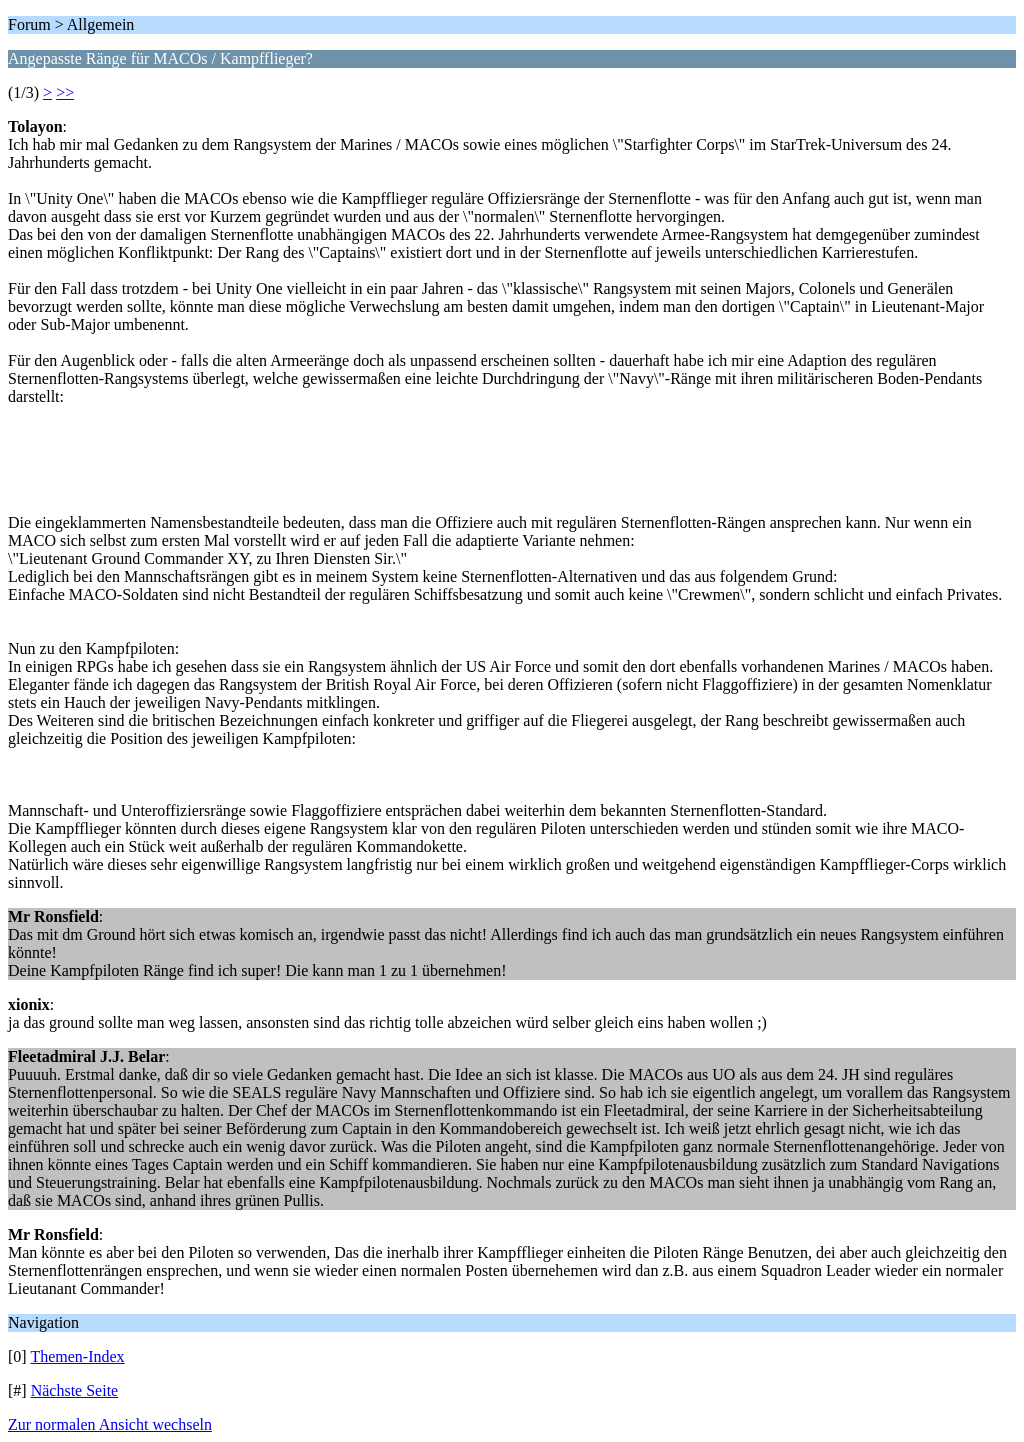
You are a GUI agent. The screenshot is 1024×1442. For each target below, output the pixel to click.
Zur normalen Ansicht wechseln (110, 1424)
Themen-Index (77, 1356)
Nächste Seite (75, 1390)
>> (65, 92)
